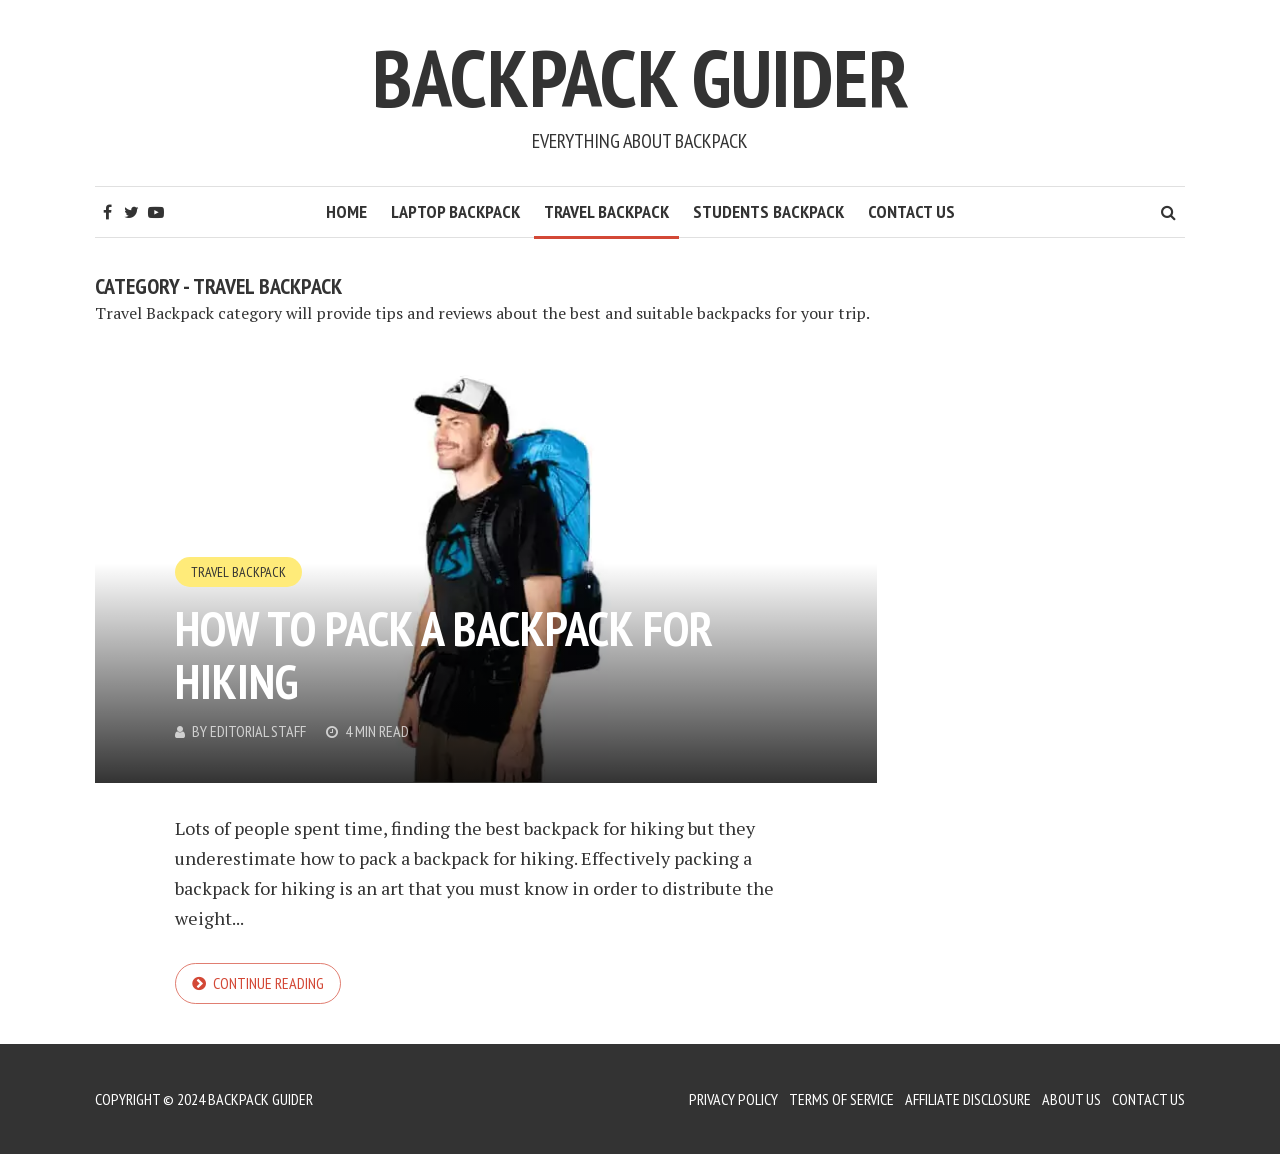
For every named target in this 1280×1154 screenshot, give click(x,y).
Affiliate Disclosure (968, 1099)
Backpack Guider (640, 77)
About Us (1071, 1099)
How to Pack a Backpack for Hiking (444, 654)
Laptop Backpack (455, 211)
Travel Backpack (606, 211)
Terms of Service (841, 1099)
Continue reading (268, 983)
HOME (346, 211)
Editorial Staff (258, 731)
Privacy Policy (733, 1099)
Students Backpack (768, 211)
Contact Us (911, 211)
